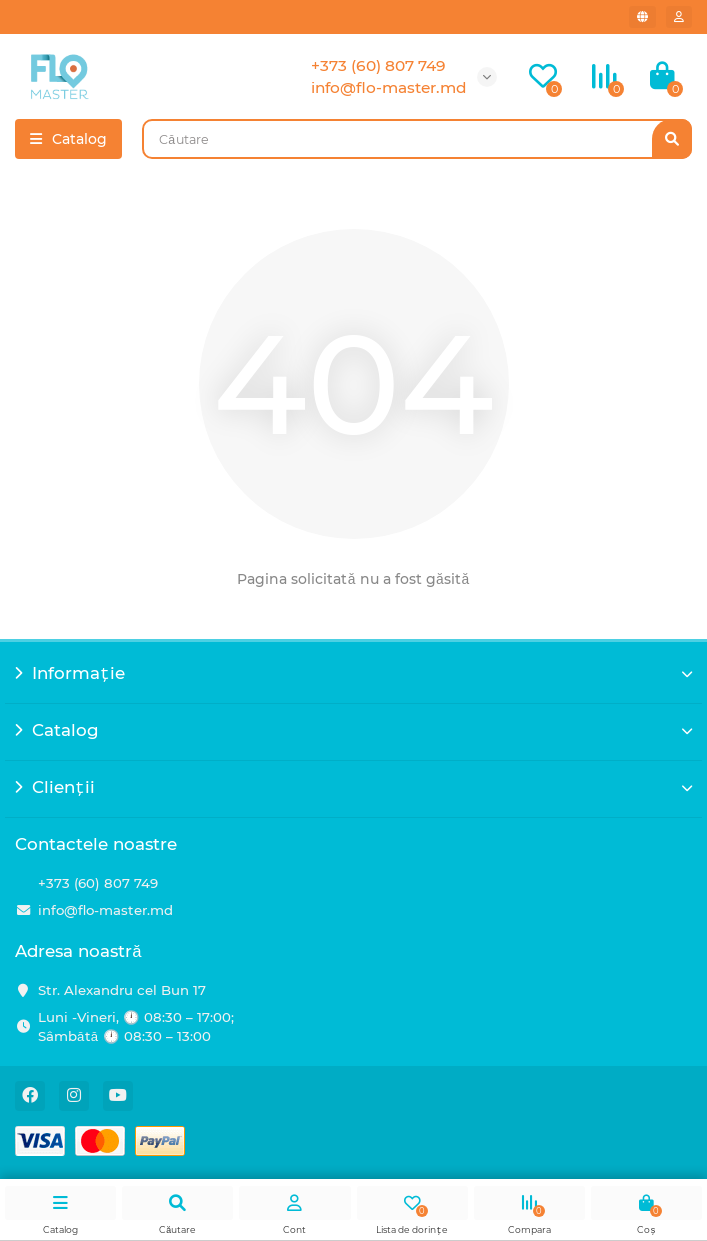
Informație (353, 673)
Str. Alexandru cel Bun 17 (122, 990)
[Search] (417, 139)
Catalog (353, 730)
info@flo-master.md (105, 910)
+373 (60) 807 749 (98, 883)
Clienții (353, 787)
